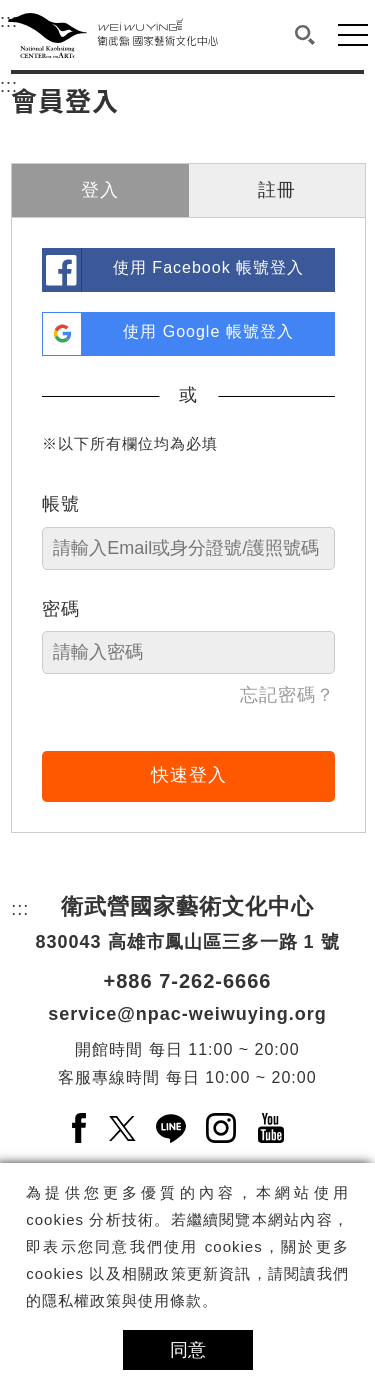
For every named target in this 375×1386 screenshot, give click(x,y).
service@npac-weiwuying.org (187, 1014)
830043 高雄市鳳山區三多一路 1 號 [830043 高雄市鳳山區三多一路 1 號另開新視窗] (187, 942)
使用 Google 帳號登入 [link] (208, 331)
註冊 (277, 190)
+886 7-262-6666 (188, 981)
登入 (100, 190)
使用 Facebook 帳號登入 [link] (208, 267)
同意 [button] (188, 1350)
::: (9, 83)
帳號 (61, 504)
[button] (305, 35)
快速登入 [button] (189, 775)
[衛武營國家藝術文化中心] (113, 35)
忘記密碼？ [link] (287, 695)
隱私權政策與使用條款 (122, 1300)
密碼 (61, 609)
